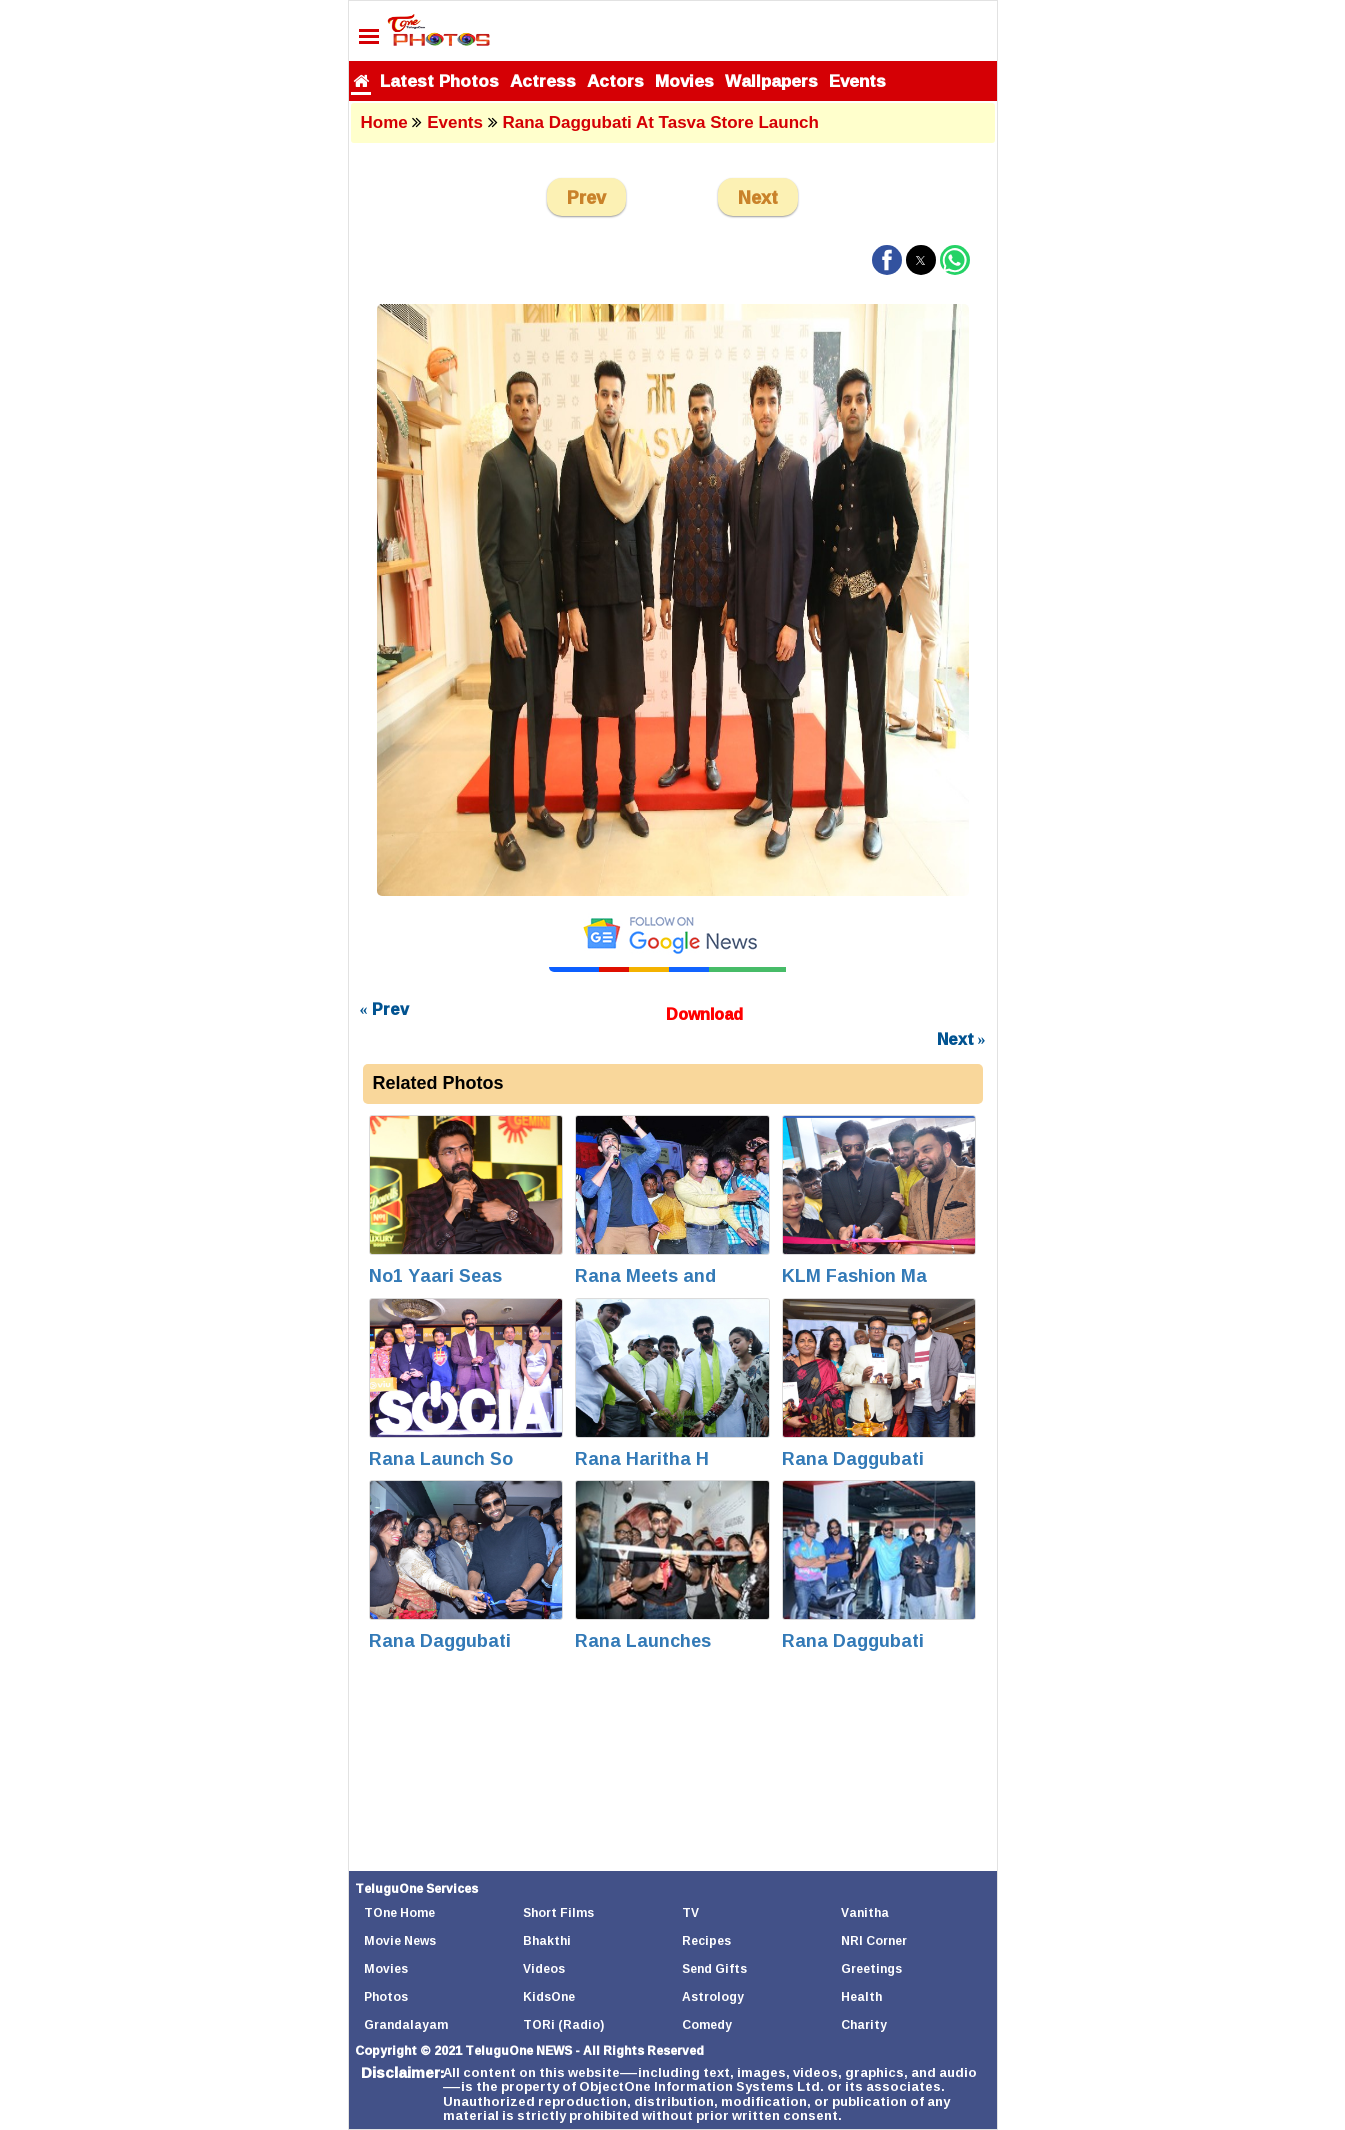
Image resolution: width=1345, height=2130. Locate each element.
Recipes (706, 1940)
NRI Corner (874, 1940)
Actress (543, 80)
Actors (615, 80)
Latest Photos (439, 80)
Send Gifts (714, 1968)
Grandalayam (406, 2024)
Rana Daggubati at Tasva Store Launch (660, 122)
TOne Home (399, 1912)
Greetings (871, 1968)
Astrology (713, 1996)
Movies (684, 80)
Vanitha (865, 1912)
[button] (887, 260)
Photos (386, 1996)
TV (690, 1912)
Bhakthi (547, 1940)
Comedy (707, 2024)
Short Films (558, 1912)
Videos (544, 1968)
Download (704, 1014)
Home (384, 122)
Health (861, 1996)
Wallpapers (771, 80)
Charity (864, 2024)
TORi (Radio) (563, 2024)
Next (758, 197)
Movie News (400, 1940)
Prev (586, 197)
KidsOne (549, 1996)
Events (857, 80)
